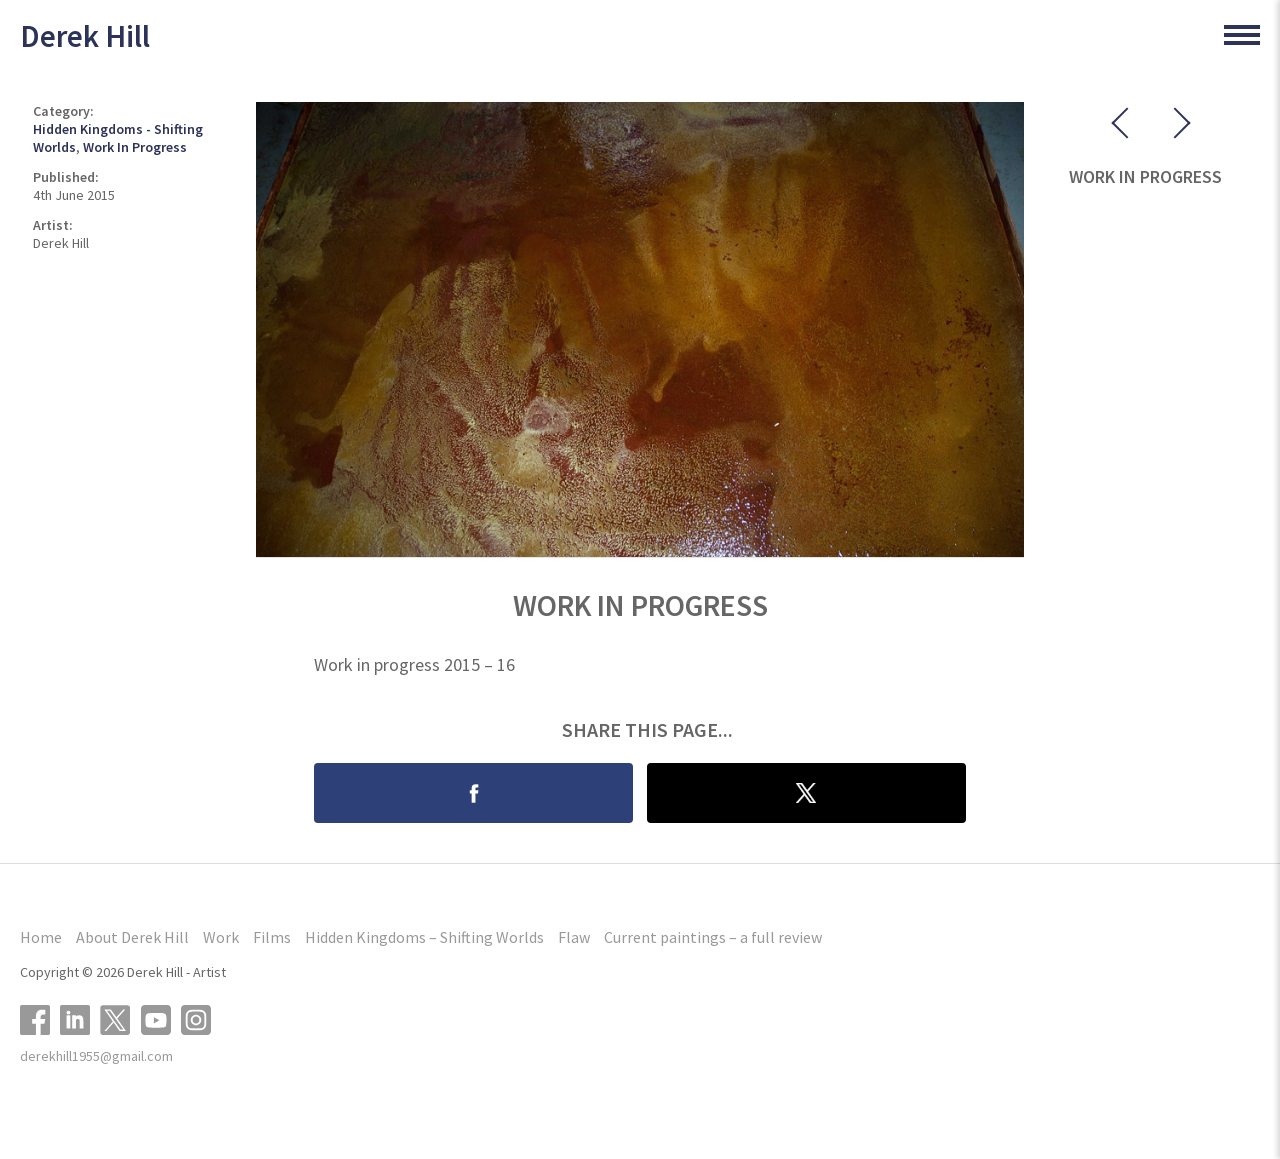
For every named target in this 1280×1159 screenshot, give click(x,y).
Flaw (574, 937)
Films (272, 937)
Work (221, 937)
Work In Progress (135, 147)
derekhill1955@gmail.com (96, 1056)
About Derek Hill (132, 937)
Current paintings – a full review (713, 937)
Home (41, 937)
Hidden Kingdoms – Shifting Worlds (424, 937)
